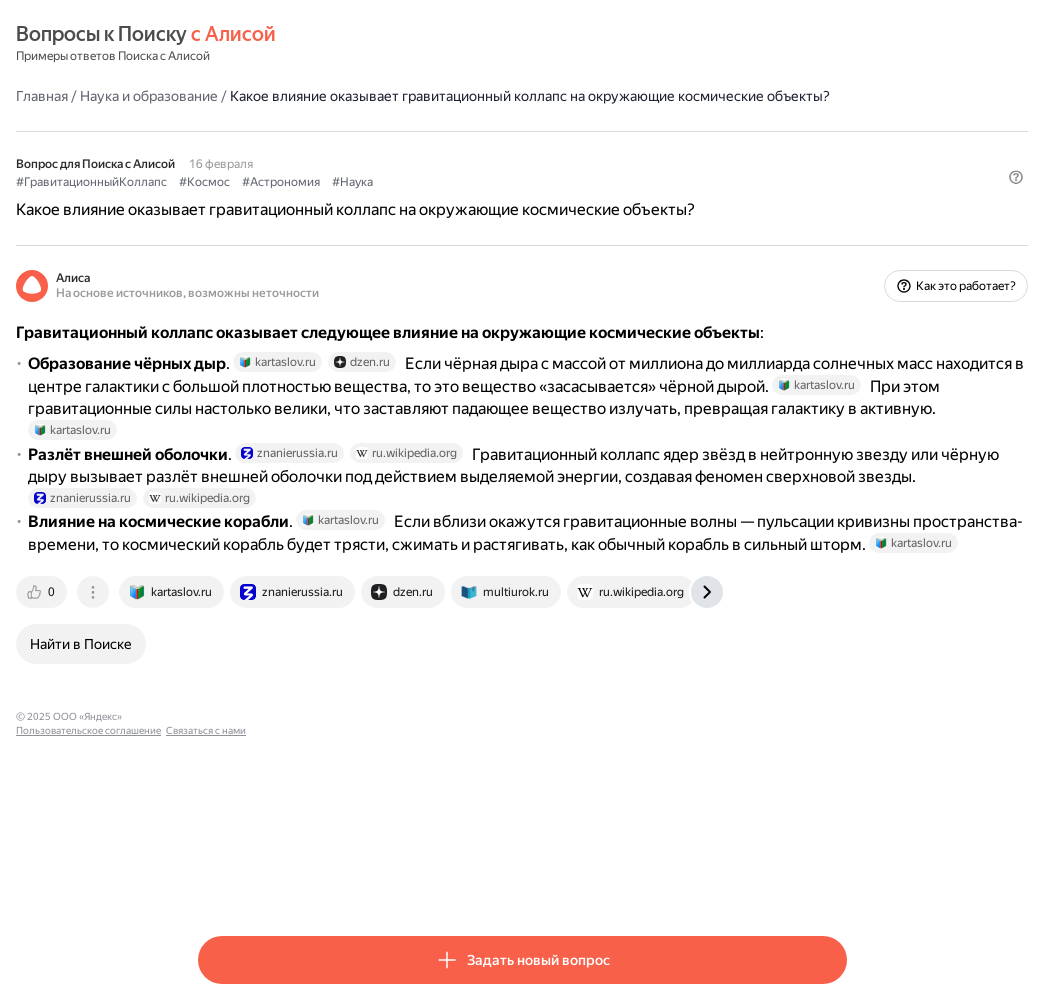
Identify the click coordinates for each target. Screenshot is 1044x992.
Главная (224, 95)
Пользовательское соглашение (385, 880)
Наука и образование (331, 95)
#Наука (534, 201)
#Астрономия (463, 201)
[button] (835, 235)
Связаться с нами (503, 880)
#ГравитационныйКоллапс (273, 201)
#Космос (386, 201)
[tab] (225, 756)
